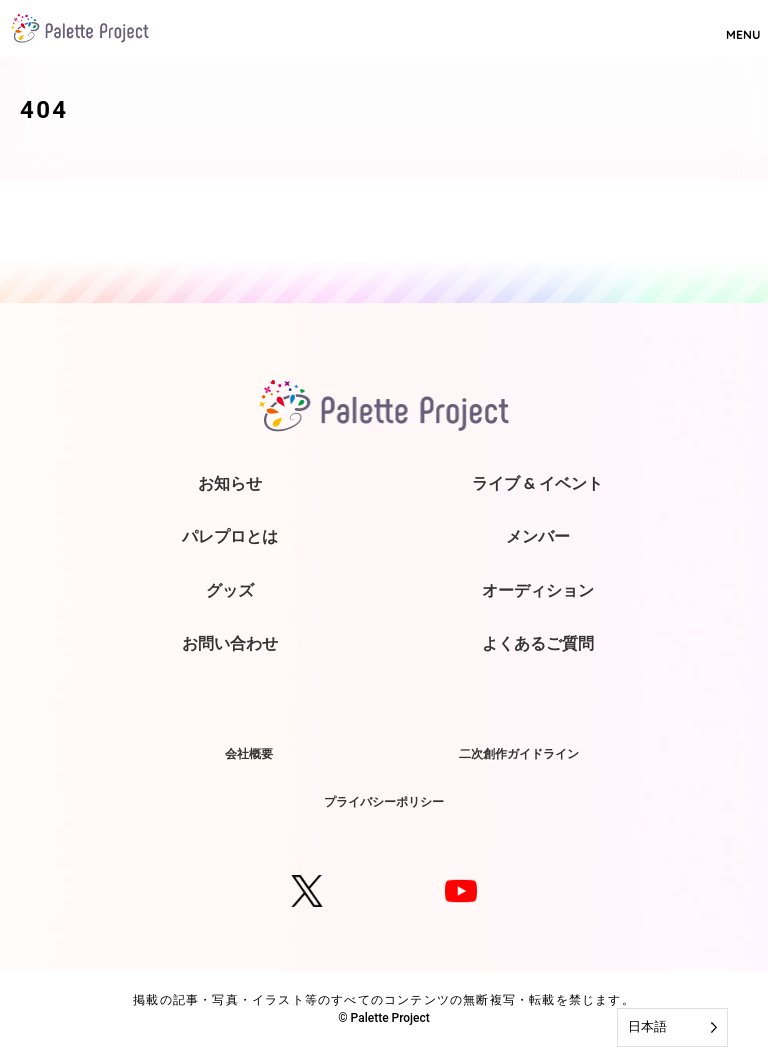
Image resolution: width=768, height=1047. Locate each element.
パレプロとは (230, 536)
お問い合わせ (230, 643)
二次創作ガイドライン (519, 753)
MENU (743, 26)
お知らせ (230, 483)
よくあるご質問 (538, 643)
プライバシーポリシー (384, 801)
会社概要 (249, 753)
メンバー (538, 536)
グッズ (230, 590)
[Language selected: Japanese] (672, 1027)
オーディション (538, 590)
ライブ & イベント (537, 483)
